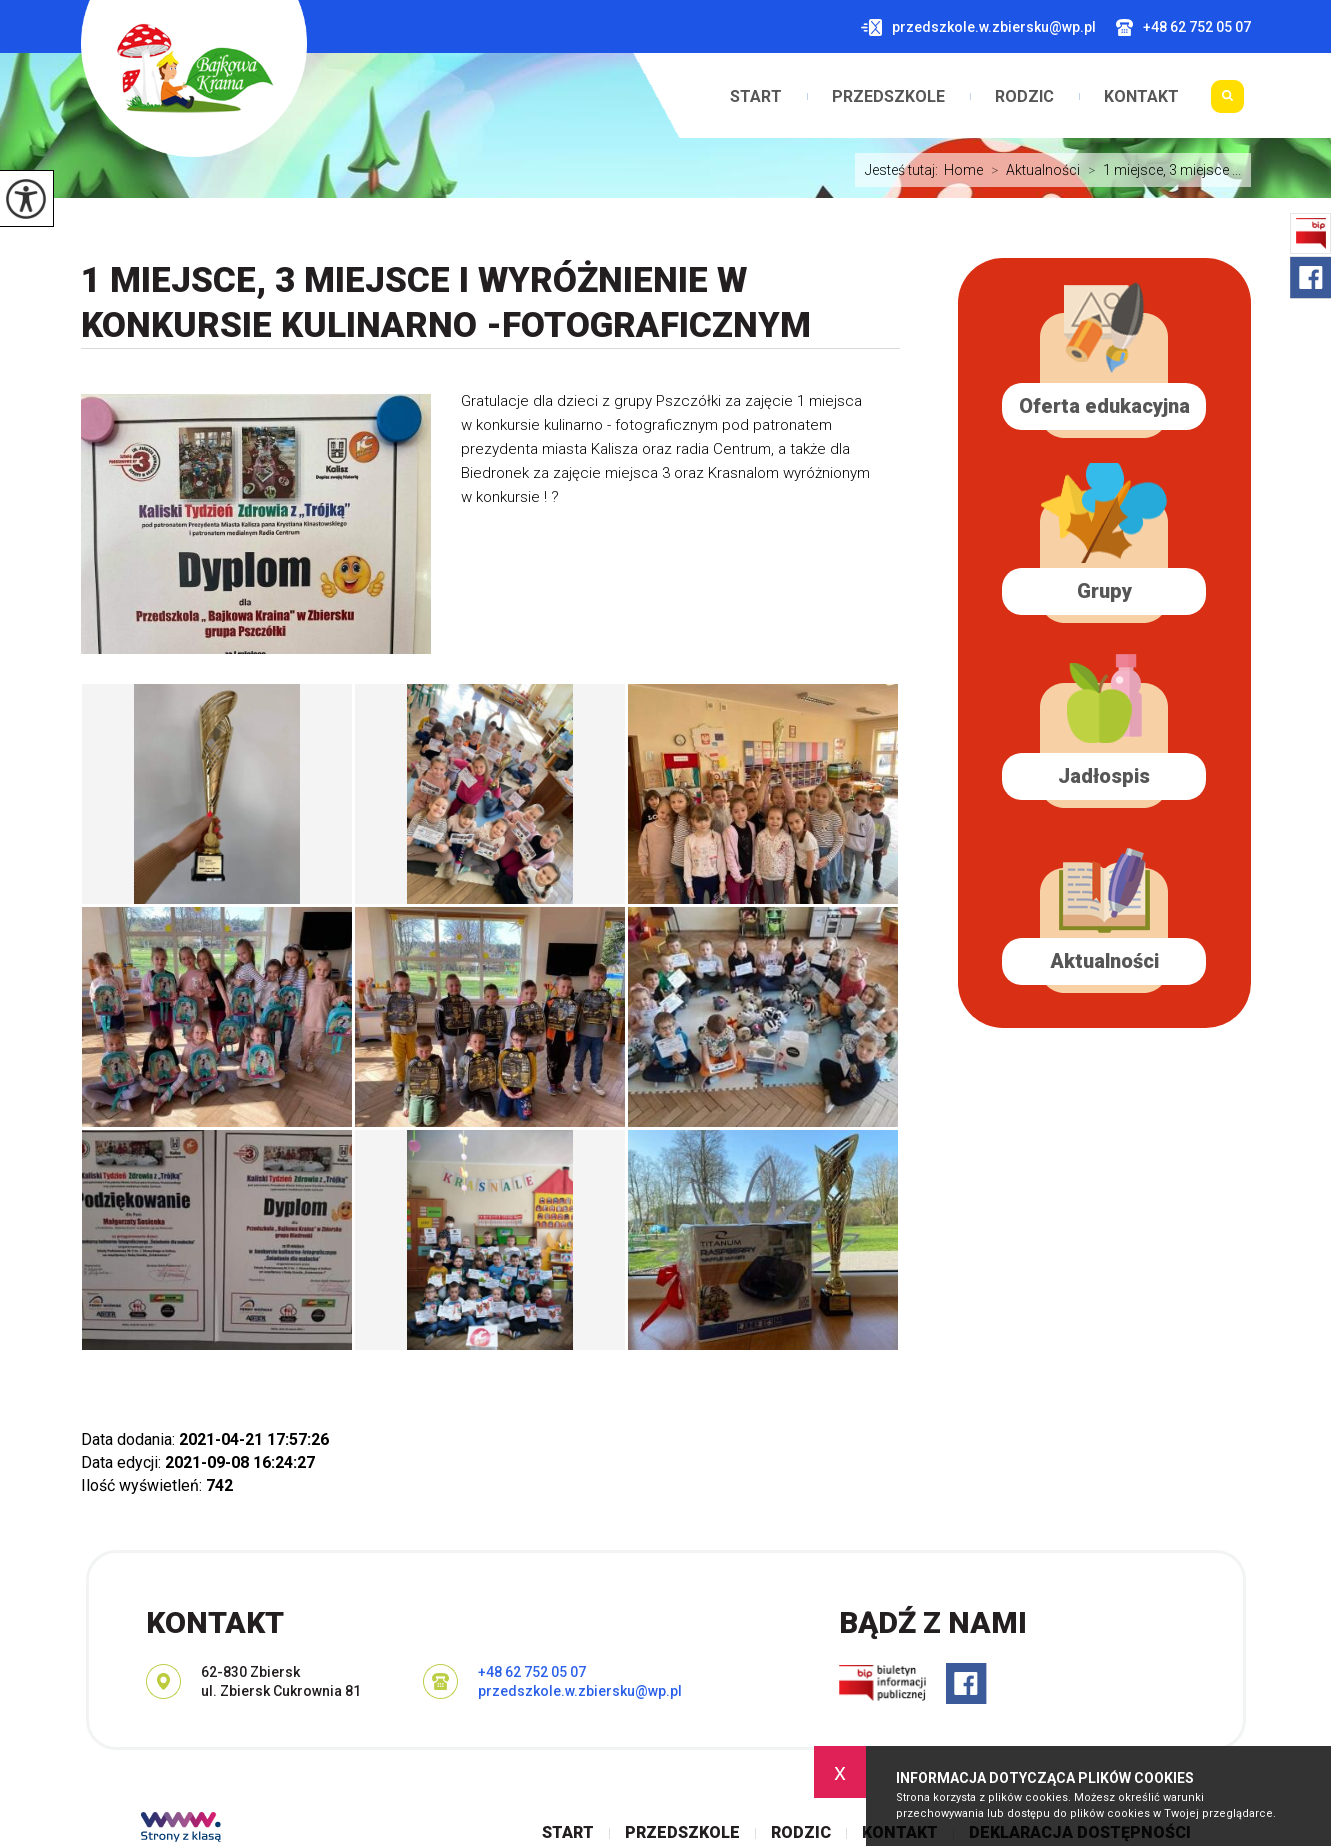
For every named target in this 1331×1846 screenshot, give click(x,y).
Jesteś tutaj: (904, 170)
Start (756, 97)
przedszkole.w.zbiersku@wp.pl (978, 27)
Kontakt (1141, 97)
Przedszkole (888, 97)
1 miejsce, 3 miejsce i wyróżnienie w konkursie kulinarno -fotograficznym (446, 303)
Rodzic (1024, 97)
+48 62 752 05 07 (1183, 27)
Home (963, 170)
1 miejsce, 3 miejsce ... (1160, 170)
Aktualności (1031, 170)
